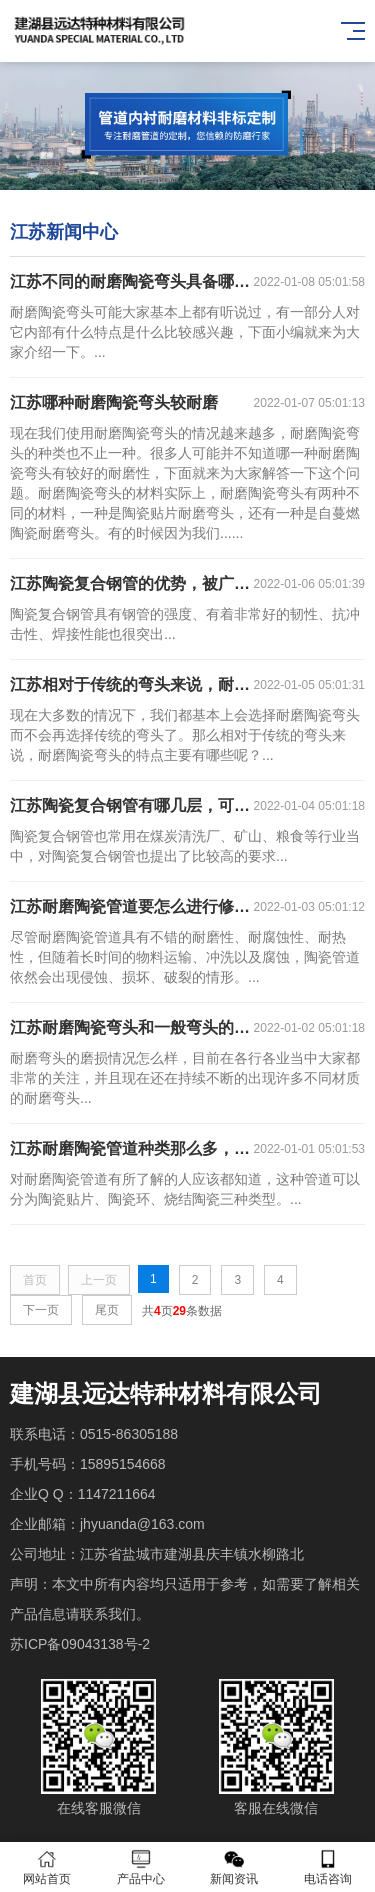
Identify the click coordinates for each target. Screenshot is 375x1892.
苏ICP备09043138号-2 (80, 1644)
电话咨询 (328, 1867)
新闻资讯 (235, 1867)
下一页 (41, 1310)
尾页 (107, 1310)
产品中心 (141, 1867)
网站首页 (47, 1867)
